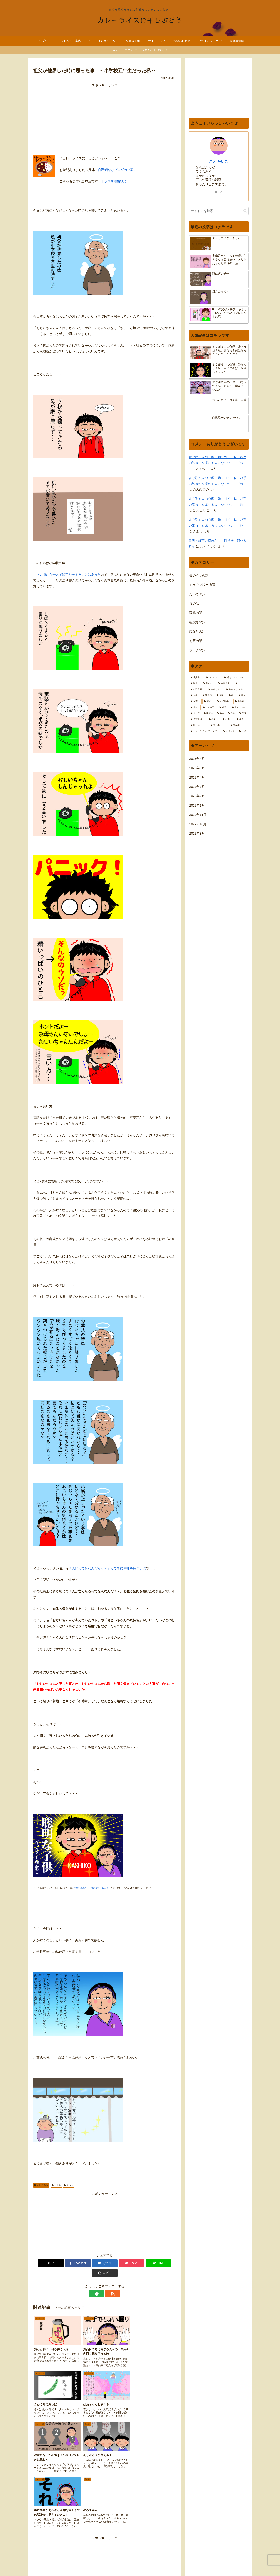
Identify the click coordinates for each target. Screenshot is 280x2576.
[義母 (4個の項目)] (213, 719)
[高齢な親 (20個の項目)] (215, 689)
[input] (219, 211)
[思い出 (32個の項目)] (209, 683)
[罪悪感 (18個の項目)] (207, 695)
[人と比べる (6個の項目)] (239, 707)
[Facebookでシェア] (68, 2263)
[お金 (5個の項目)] (221, 713)
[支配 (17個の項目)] (220, 695)
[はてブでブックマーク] (92, 2263)
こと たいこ (218, 161)
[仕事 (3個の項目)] (227, 719)
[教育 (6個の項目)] (223, 707)
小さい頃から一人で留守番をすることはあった (67, 574)
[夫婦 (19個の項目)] (194, 695)
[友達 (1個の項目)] (243, 731)
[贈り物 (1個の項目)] (198, 725)
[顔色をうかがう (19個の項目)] (236, 689)
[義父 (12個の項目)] (242, 695)
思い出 (68, 2185)
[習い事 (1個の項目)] (218, 725)
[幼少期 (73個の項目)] (196, 677)
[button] (164, 2263)
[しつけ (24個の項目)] (241, 683)
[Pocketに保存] (116, 2263)
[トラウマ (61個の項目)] (213, 677)
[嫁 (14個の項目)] (231, 695)
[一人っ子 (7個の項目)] (209, 707)
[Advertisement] (104, 113)
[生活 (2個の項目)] (241, 719)
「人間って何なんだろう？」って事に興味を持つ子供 (107, 1568)
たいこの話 (41, 2185)
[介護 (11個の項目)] (195, 701)
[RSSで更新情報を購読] (108, 2283)
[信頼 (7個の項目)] (195, 707)
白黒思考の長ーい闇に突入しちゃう (91, 1888)
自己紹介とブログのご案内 (117, 170)
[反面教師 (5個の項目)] (197, 719)
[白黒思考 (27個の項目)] (225, 683)
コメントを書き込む (104, 2533)
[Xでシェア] (44, 2263)
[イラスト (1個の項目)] (229, 731)
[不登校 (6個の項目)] (208, 713)
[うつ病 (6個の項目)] (195, 713)
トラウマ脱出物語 (114, 181)
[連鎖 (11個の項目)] (208, 701)
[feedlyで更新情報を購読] (100, 2283)
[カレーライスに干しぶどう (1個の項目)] (205, 731)
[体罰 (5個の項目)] (232, 713)
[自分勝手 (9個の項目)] (224, 701)
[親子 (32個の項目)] (195, 683)
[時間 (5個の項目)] (243, 713)
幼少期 (56, 2185)
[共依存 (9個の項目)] (240, 701)
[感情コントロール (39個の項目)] (235, 677)
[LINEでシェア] (140, 2263)
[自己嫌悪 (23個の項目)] (197, 689)
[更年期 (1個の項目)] (238, 725)
